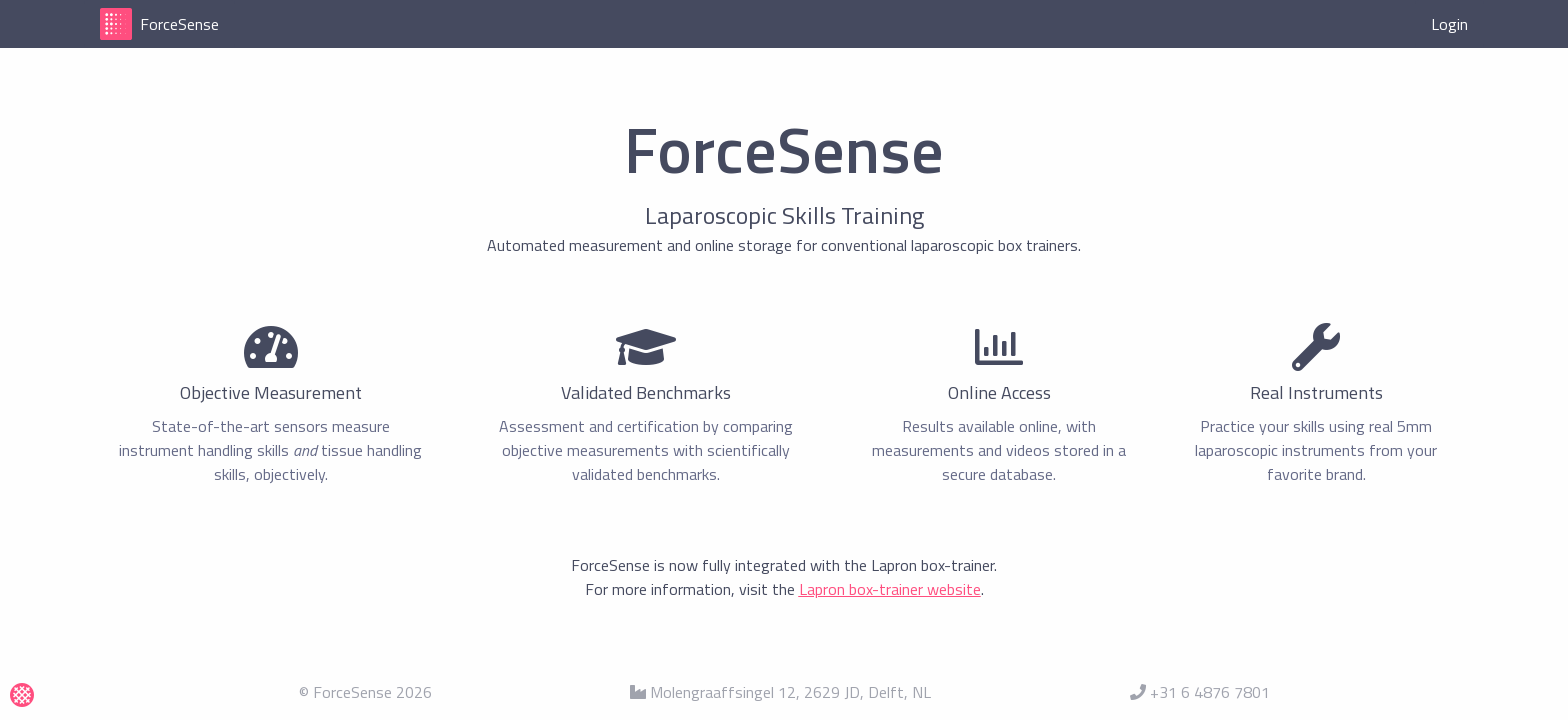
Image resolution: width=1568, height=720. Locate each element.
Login (1449, 24)
